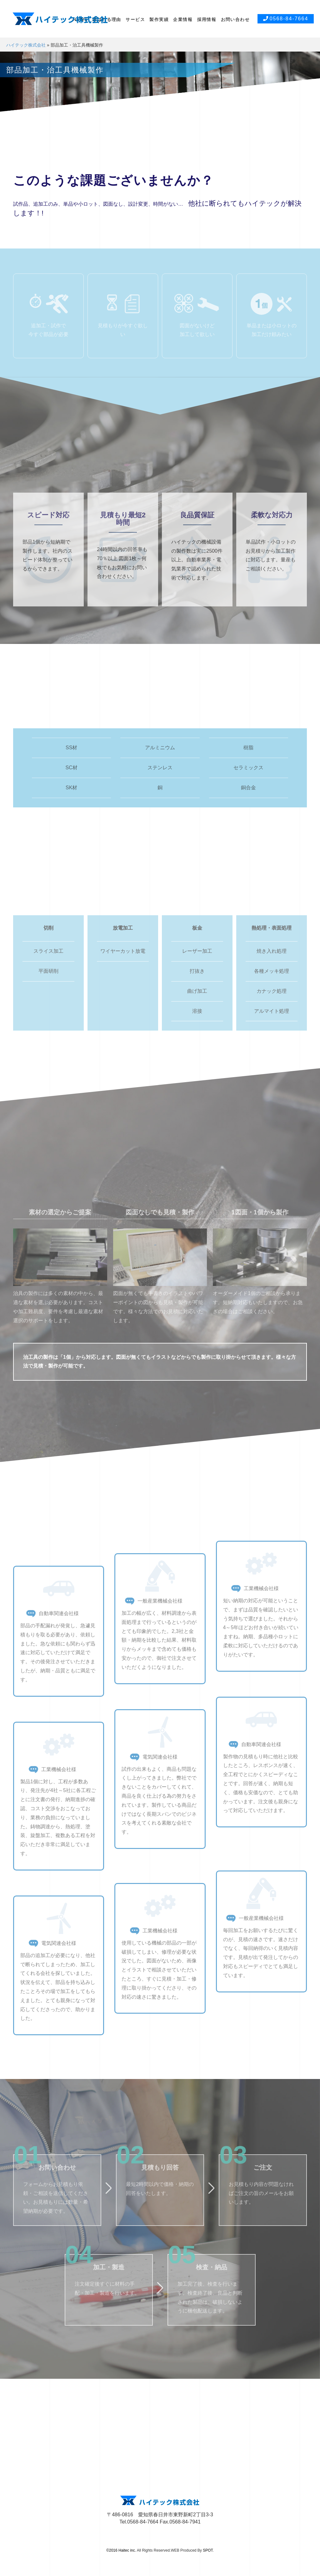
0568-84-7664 (285, 18)
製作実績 (159, 19)
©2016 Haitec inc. (121, 2550)
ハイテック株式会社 (26, 45)
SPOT (207, 2550)
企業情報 (182, 19)
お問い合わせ (235, 19)
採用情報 (207, 19)
